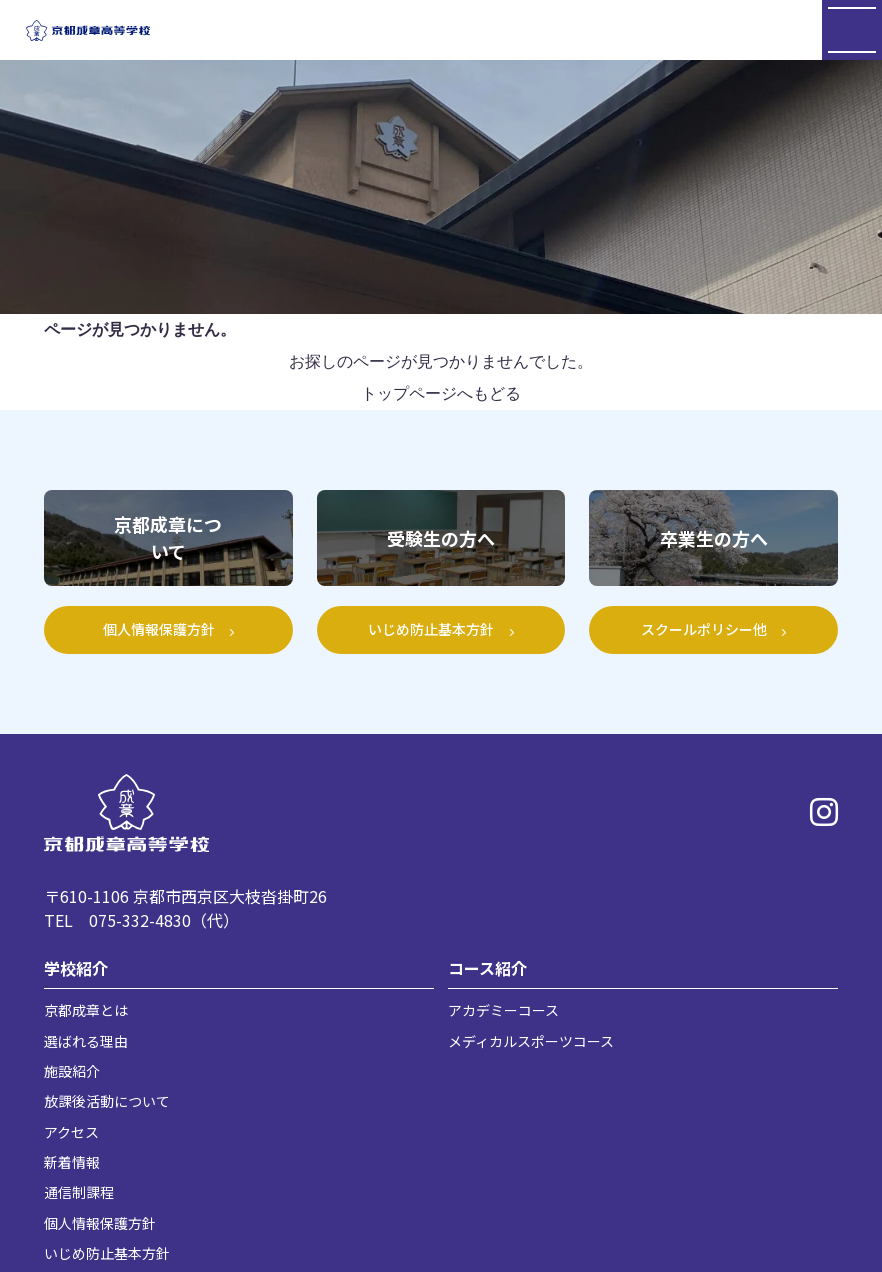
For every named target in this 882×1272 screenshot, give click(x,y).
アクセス (71, 1132)
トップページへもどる (441, 393)
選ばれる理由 (86, 1041)
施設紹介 (72, 1071)
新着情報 (72, 1162)
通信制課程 (79, 1192)
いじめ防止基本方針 (107, 1253)
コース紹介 (487, 968)
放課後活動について (107, 1101)
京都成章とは (86, 1010)
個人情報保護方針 (100, 1223)
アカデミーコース (503, 1010)
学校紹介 (76, 968)
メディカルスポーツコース (531, 1041)
